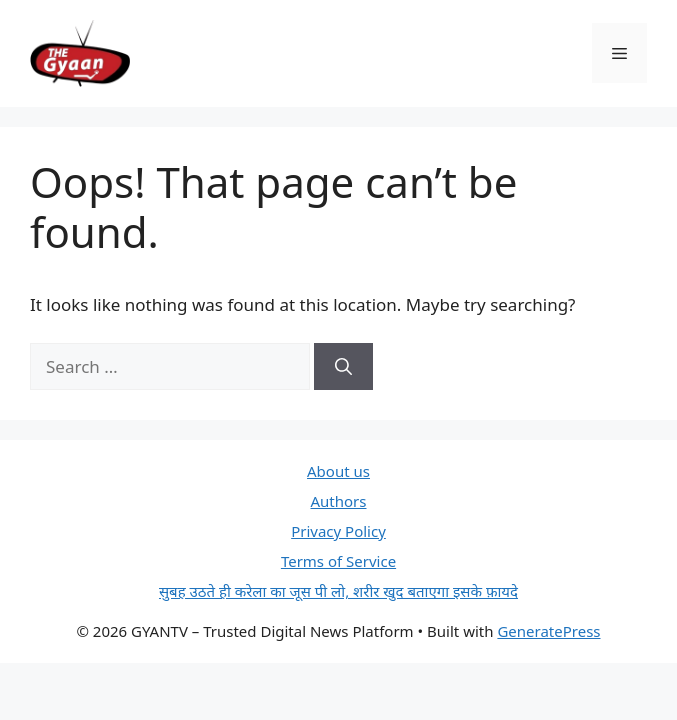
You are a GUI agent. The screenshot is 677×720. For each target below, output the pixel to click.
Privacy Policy (338, 531)
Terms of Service (338, 561)
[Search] (343, 367)
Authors (339, 501)
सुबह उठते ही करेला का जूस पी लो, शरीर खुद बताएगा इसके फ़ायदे (338, 591)
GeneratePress (548, 631)
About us (338, 471)
